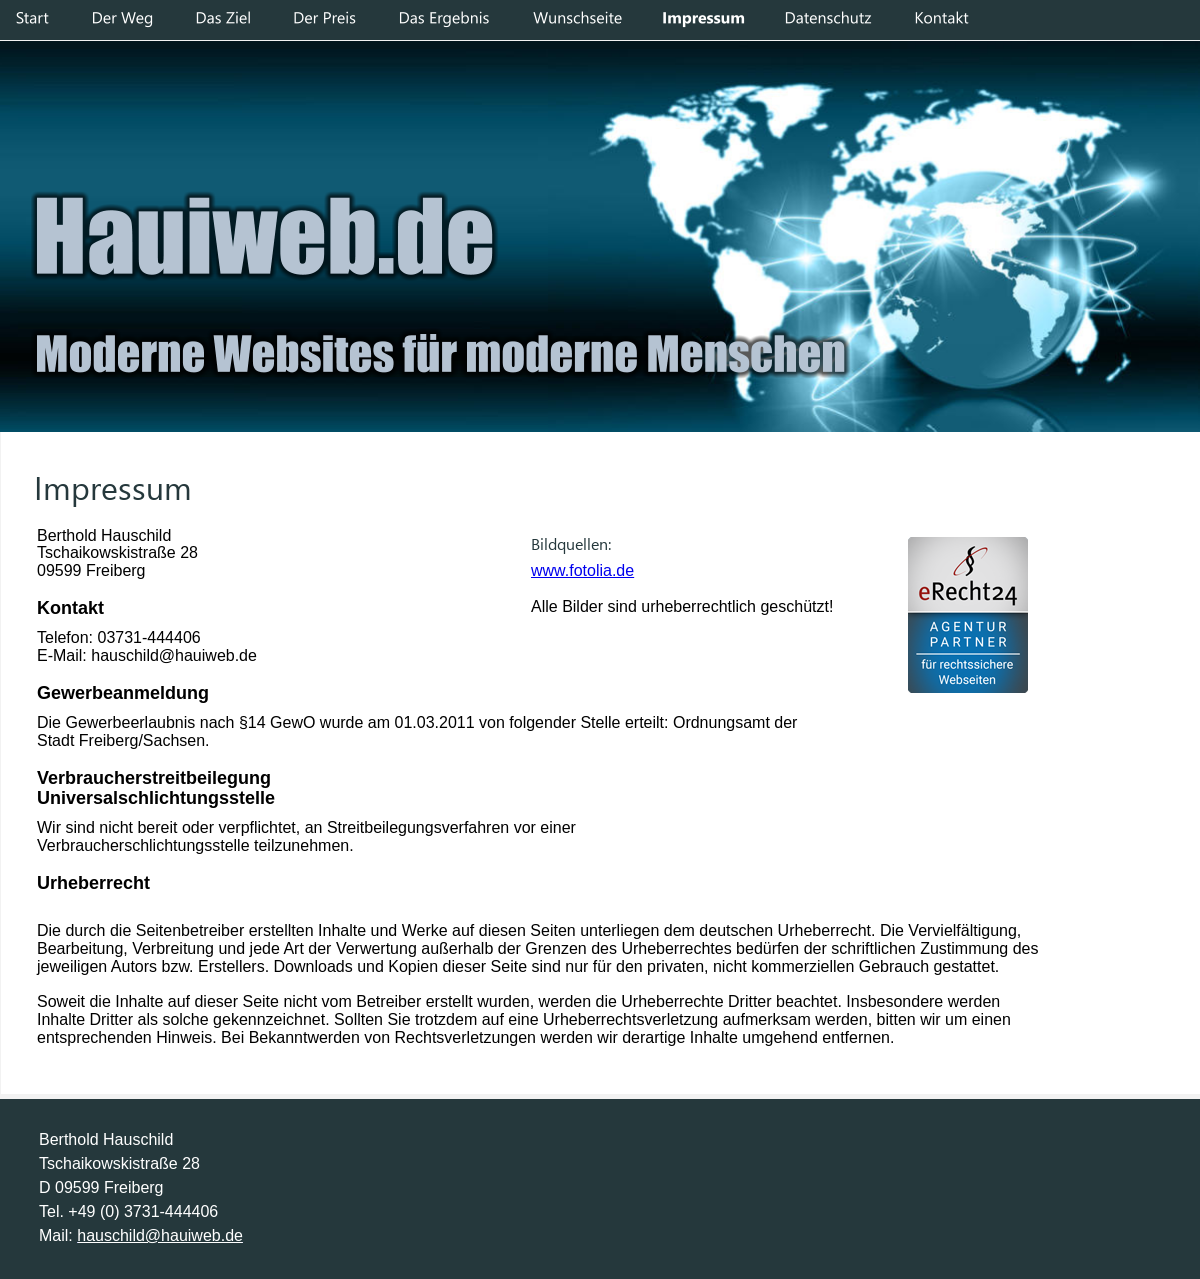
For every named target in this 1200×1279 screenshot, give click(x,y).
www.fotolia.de (582, 570)
